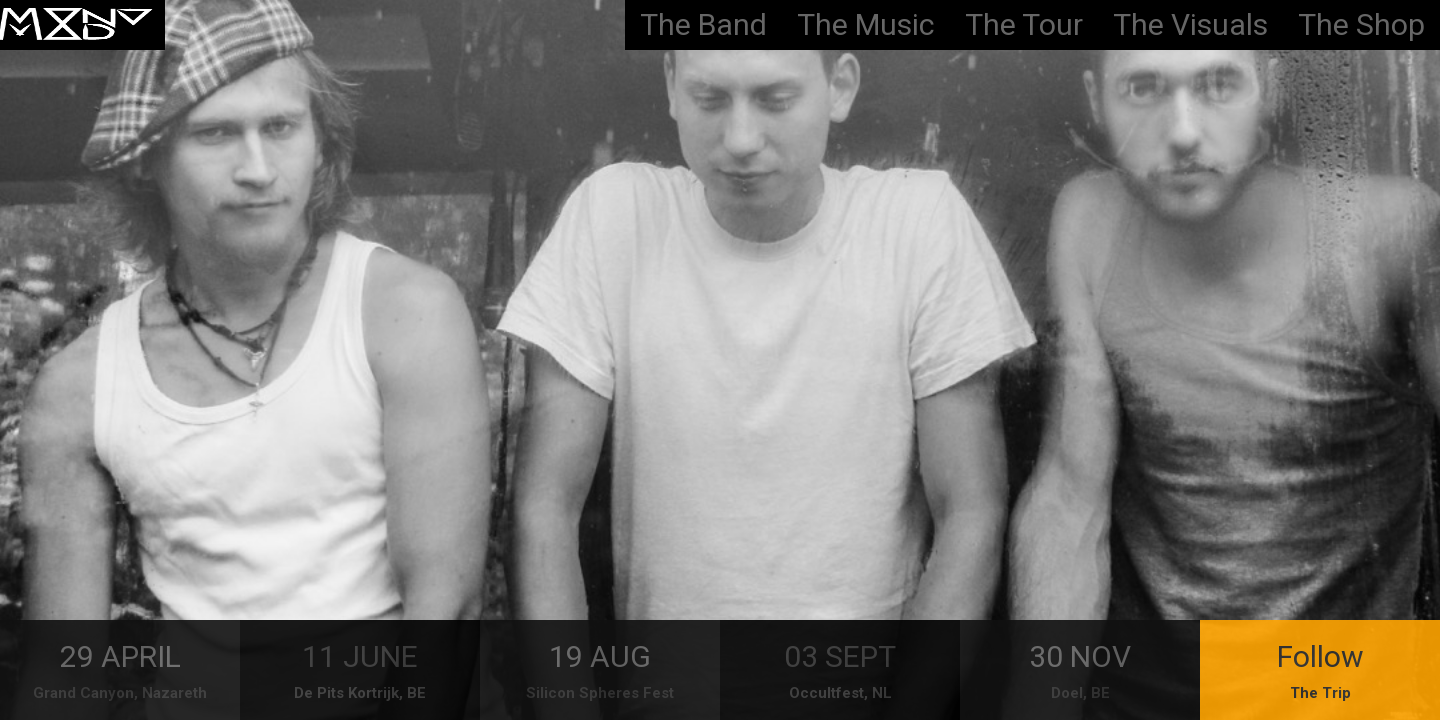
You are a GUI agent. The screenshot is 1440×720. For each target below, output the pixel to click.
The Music (866, 24)
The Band (703, 24)
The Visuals (1190, 24)
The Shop (1361, 24)
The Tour (1024, 24)
